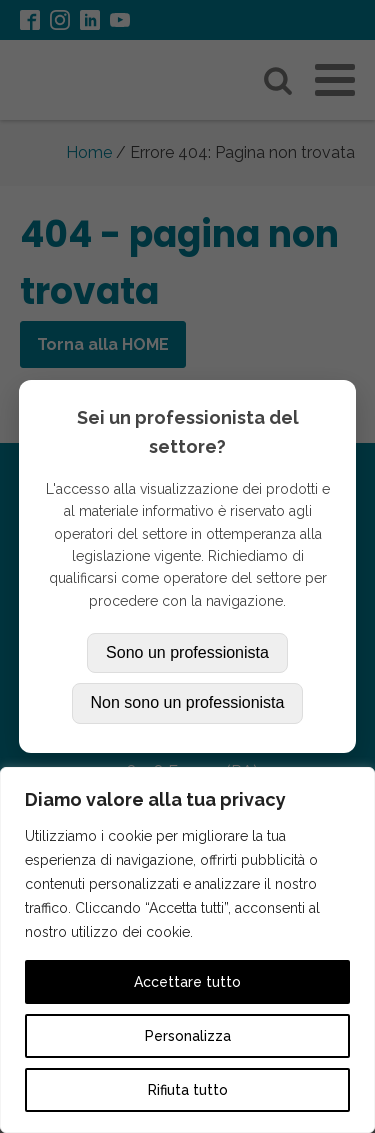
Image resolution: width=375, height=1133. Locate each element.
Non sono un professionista (188, 702)
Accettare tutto (187, 982)
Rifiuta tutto (188, 1090)
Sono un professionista (187, 652)
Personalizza (188, 1036)
